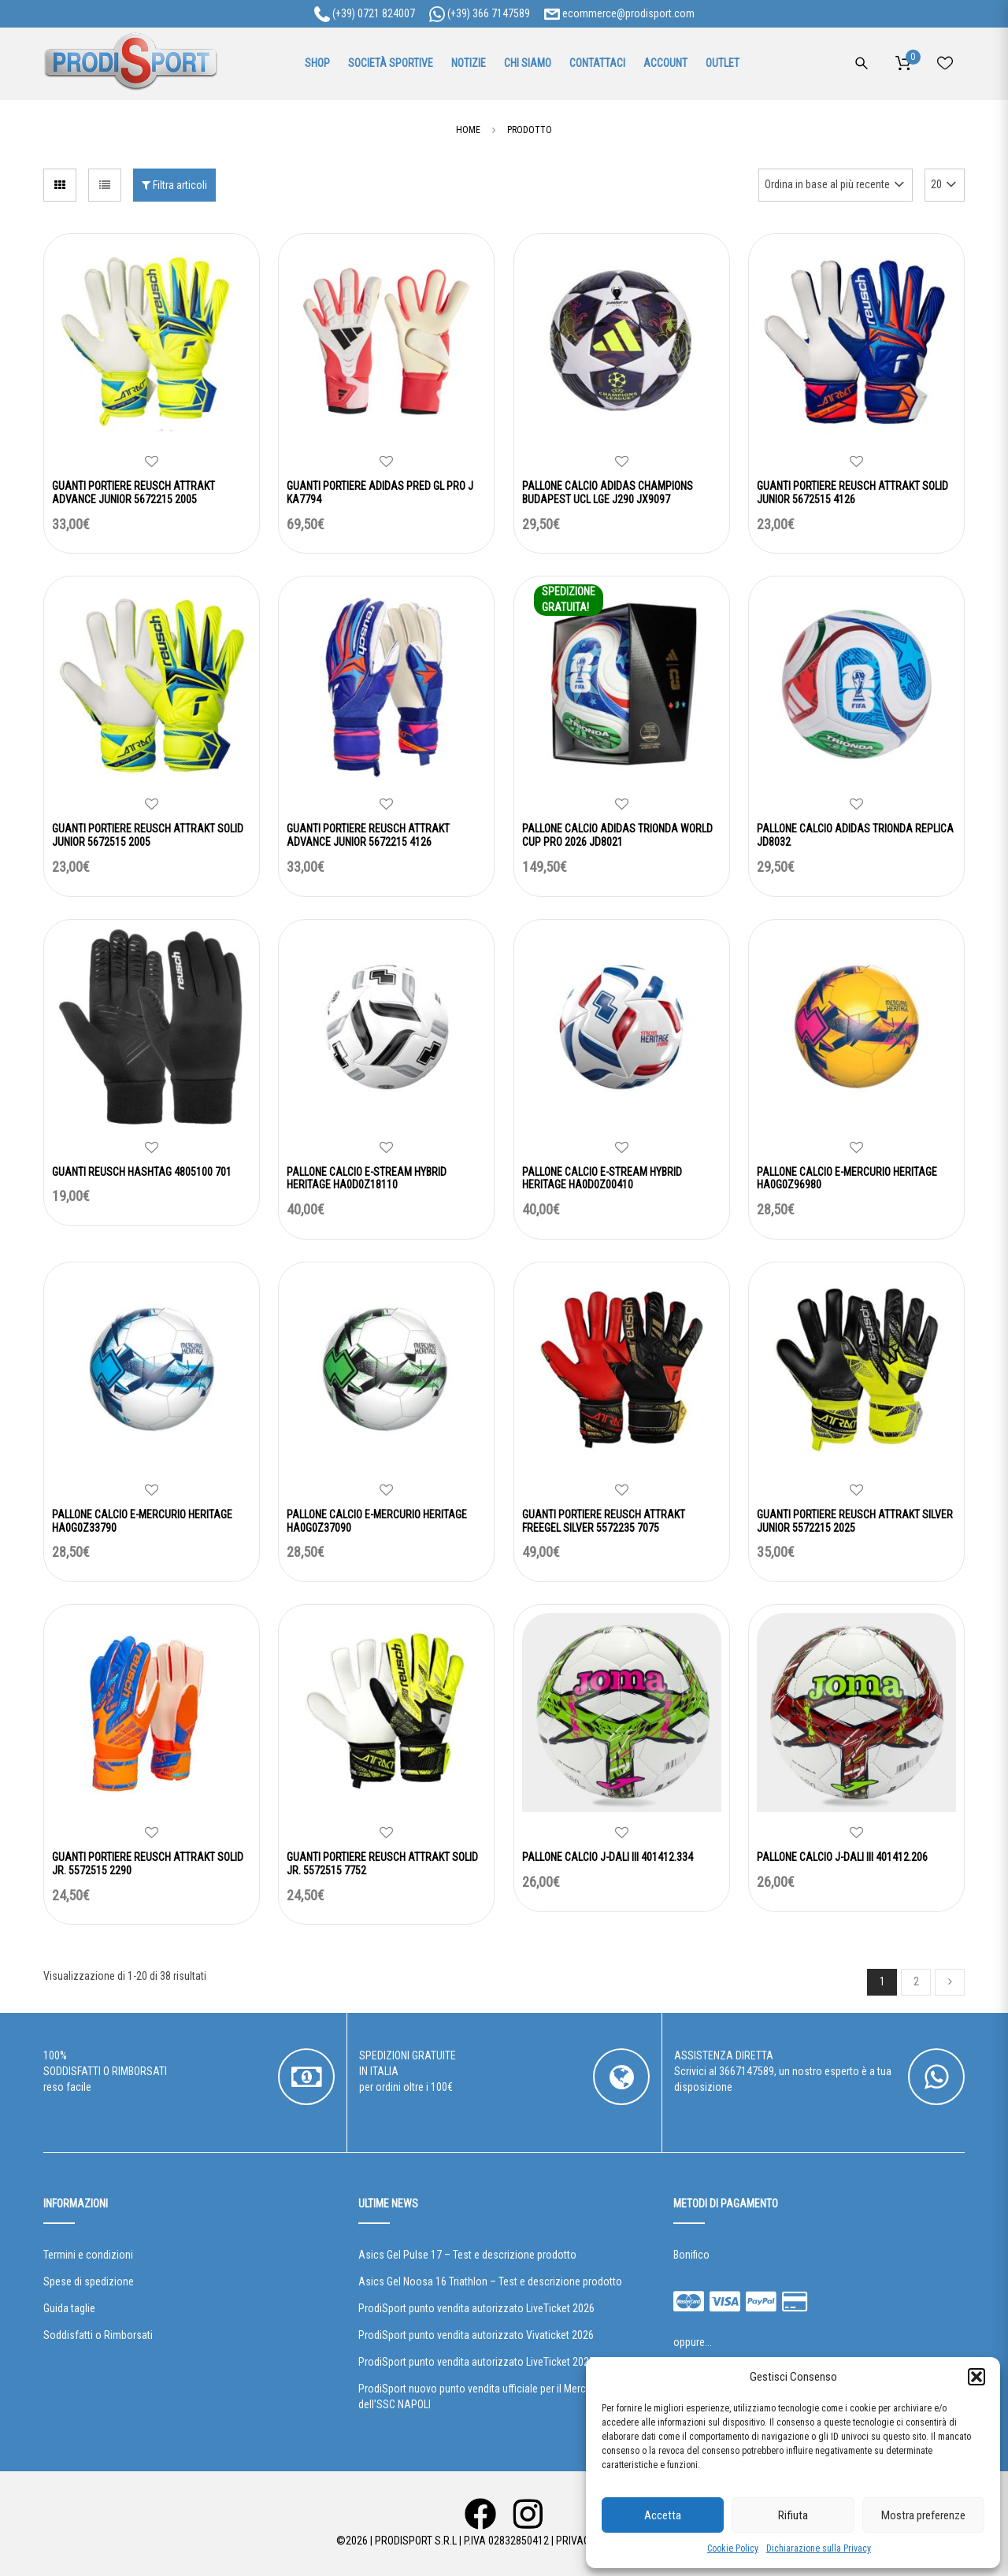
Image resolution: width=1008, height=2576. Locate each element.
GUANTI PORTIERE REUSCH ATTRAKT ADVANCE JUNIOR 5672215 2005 (133, 493)
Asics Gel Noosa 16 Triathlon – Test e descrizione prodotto (490, 2281)
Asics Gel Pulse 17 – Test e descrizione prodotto (467, 2254)
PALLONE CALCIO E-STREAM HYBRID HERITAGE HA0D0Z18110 (367, 1179)
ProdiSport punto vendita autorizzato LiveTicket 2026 (476, 2308)
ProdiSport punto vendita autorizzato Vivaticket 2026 (476, 2335)
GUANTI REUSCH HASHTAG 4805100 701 (142, 1172)
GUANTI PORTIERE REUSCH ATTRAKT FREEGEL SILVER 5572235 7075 (603, 1521)
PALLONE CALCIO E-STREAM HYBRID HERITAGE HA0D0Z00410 (602, 1179)
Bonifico (691, 2254)
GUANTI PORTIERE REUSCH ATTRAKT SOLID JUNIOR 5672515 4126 (852, 493)
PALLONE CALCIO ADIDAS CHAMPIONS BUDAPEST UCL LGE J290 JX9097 (607, 493)
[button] (976, 2377)
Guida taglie (69, 2308)
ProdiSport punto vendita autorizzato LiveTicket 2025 (476, 2361)
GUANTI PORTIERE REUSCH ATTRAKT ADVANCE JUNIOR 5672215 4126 (368, 835)
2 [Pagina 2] (916, 1981)
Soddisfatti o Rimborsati (98, 2335)
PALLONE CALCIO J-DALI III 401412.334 (607, 1857)
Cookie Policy (732, 2548)
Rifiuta (793, 2515)
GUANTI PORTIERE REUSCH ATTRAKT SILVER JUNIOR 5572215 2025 (855, 1521)
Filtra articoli (174, 185)
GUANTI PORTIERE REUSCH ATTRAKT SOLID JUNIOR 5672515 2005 (147, 835)
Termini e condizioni (88, 2254)
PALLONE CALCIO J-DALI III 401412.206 (842, 1857)
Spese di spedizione (88, 2281)
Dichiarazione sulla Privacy (818, 2548)
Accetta (662, 2515)
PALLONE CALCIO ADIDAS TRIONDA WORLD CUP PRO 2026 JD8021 (617, 835)
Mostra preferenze (923, 2515)
